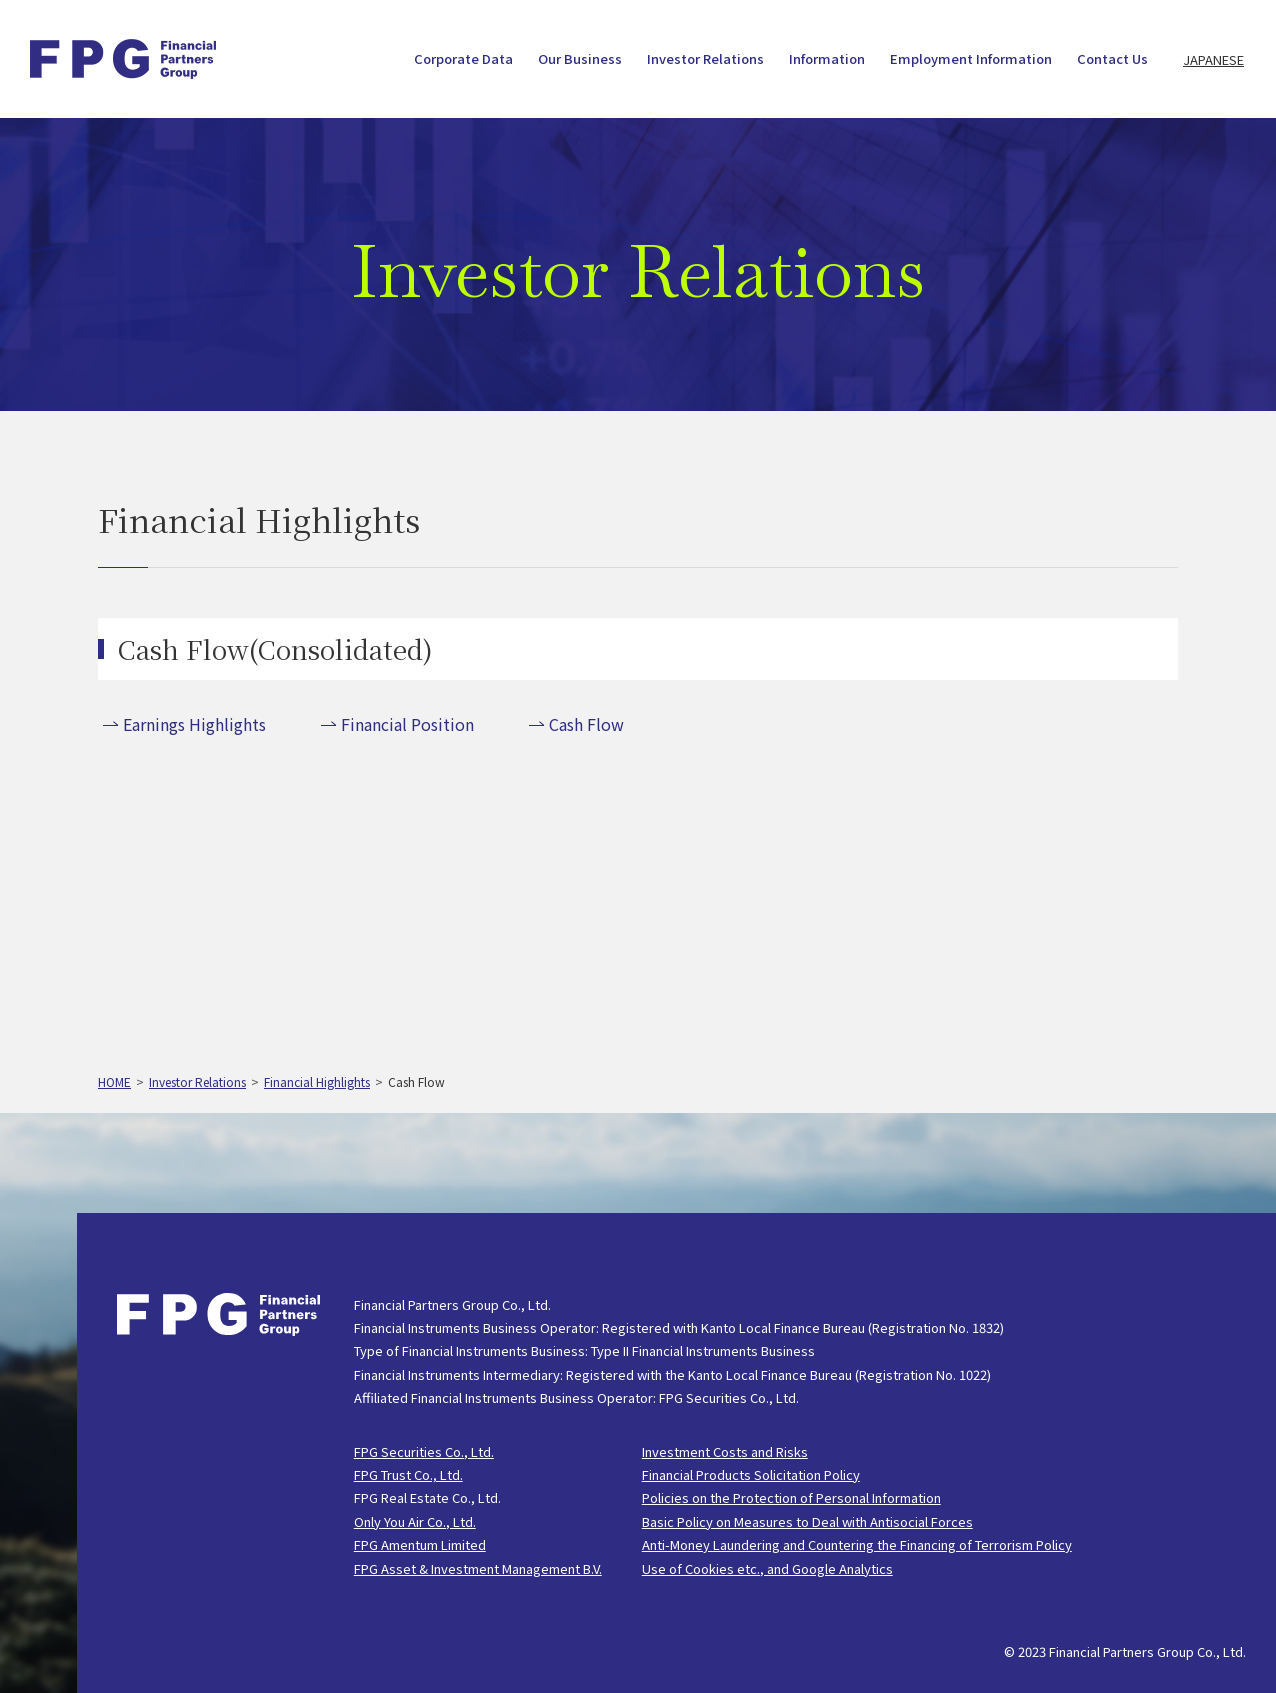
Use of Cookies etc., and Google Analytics (767, 1568)
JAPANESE (1213, 59)
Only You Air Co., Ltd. (415, 1521)
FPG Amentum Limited (420, 1544)
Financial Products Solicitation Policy (751, 1474)
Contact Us (1112, 59)
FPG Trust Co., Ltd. (408, 1474)
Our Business (580, 59)
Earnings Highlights (194, 724)
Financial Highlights (317, 1081)
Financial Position (407, 724)
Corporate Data (463, 59)
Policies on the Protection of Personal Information (791, 1497)
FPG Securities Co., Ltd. (424, 1451)
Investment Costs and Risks (725, 1451)
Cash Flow (586, 724)
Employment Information (971, 59)
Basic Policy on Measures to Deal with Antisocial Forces (807, 1521)
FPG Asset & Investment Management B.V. (478, 1568)
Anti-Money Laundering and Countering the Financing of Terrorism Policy (857, 1544)
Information (827, 59)
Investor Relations (705, 59)
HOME (114, 1081)
